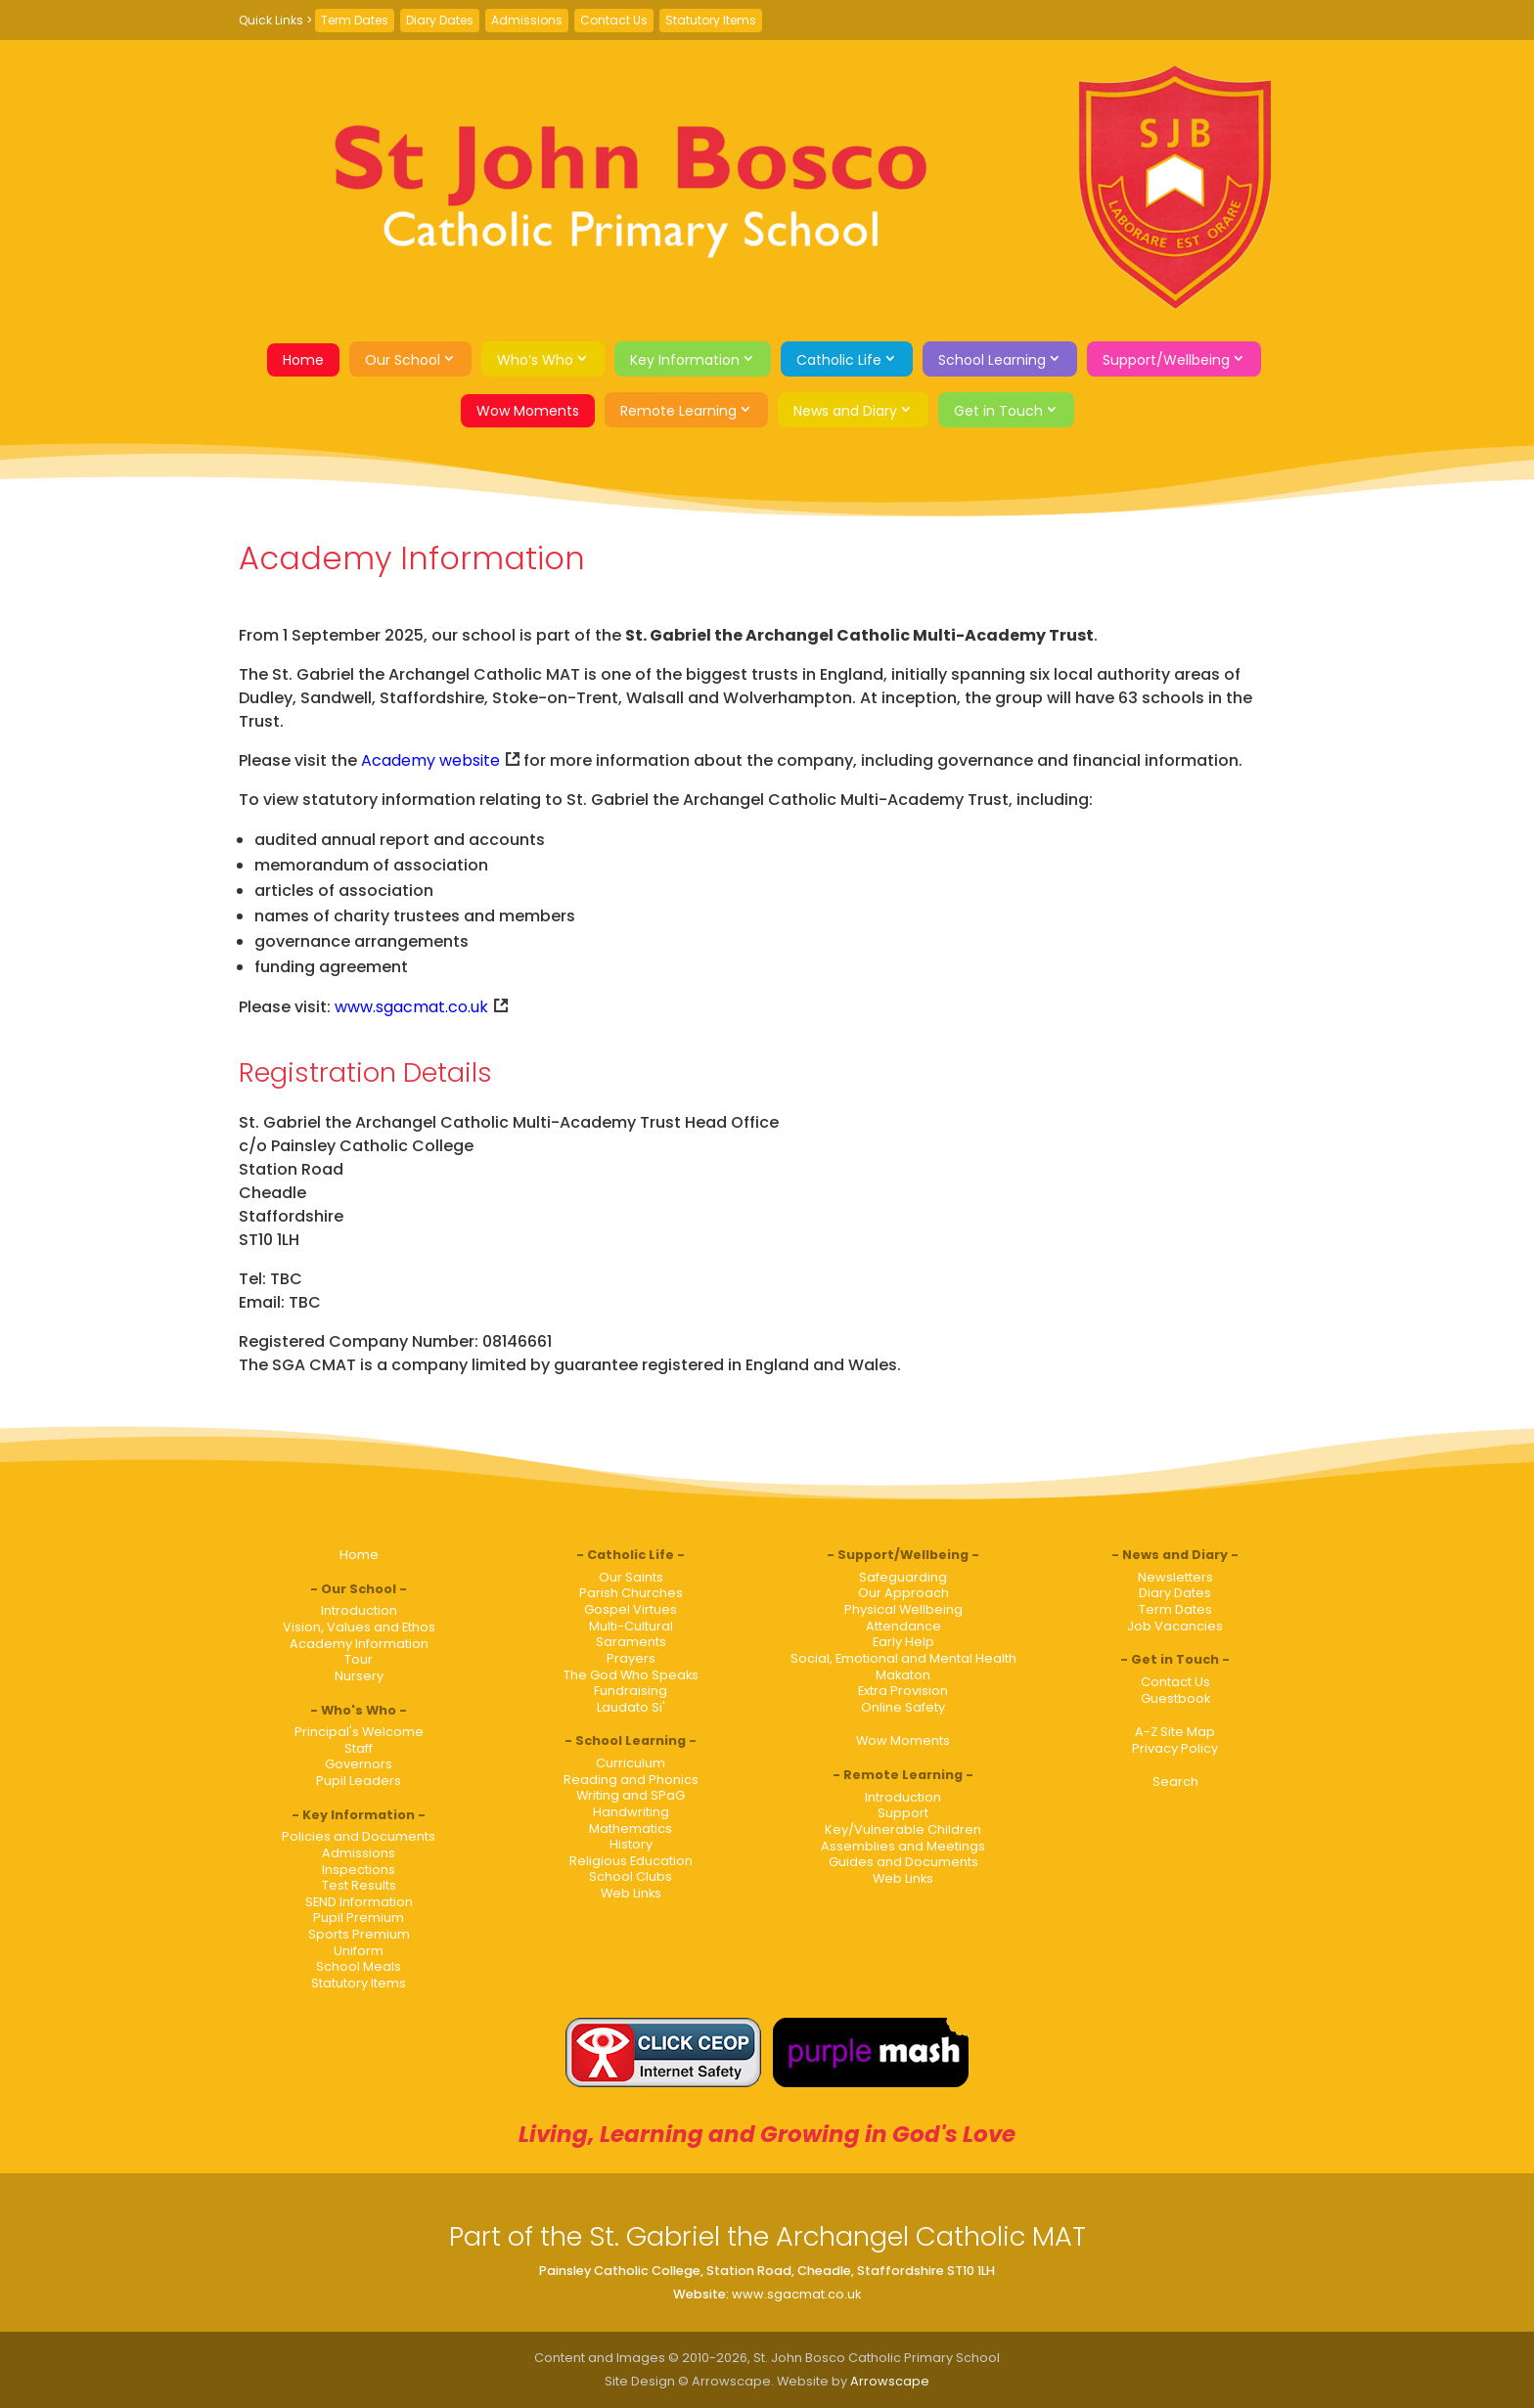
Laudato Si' (631, 1707)
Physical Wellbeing (903, 1609)
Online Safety (903, 1707)
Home (303, 360)
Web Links (631, 1893)
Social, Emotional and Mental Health (903, 1658)
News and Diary (845, 411)
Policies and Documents (358, 1836)
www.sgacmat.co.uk (411, 1007)
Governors (358, 1764)
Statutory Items (710, 20)
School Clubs (630, 1876)
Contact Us (614, 20)
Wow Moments (527, 411)
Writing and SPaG (630, 1795)
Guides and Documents (903, 1861)
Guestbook (1175, 1698)
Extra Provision (903, 1690)
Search (1175, 1781)
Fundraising (630, 1690)
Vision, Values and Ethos (359, 1627)
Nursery (359, 1676)
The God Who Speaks (631, 1675)
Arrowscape (889, 2381)
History (631, 1844)
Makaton (903, 1675)
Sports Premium (359, 1934)
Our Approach (903, 1592)
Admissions (527, 20)
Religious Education (631, 1860)
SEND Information (359, 1902)
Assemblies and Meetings (903, 1846)
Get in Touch (998, 411)
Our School (402, 360)
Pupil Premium (358, 1917)
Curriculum (630, 1763)
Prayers (631, 1658)
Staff (358, 1748)
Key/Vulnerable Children (903, 1829)
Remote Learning (678, 411)
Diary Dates (440, 20)
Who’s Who (535, 360)
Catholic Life (838, 360)
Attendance (903, 1626)
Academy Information (359, 1643)
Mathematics (630, 1828)
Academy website (430, 760)
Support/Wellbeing (1166, 360)
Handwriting (631, 1812)
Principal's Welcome (359, 1731)
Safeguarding (903, 1577)
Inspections (358, 1869)
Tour (358, 1659)
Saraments (631, 1641)
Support (903, 1813)
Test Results (359, 1885)
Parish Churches (631, 1592)
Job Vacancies (1175, 1626)
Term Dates (354, 20)
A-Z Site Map (1175, 1731)
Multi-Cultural (631, 1626)
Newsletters (1175, 1577)
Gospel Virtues (630, 1609)
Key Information (685, 360)
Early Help (903, 1641)
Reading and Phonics (631, 1779)
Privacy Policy (1175, 1748)
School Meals (358, 1966)
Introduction (359, 1610)
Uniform (359, 1950)
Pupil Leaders (358, 1780)
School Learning (992, 360)
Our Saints (631, 1577)
